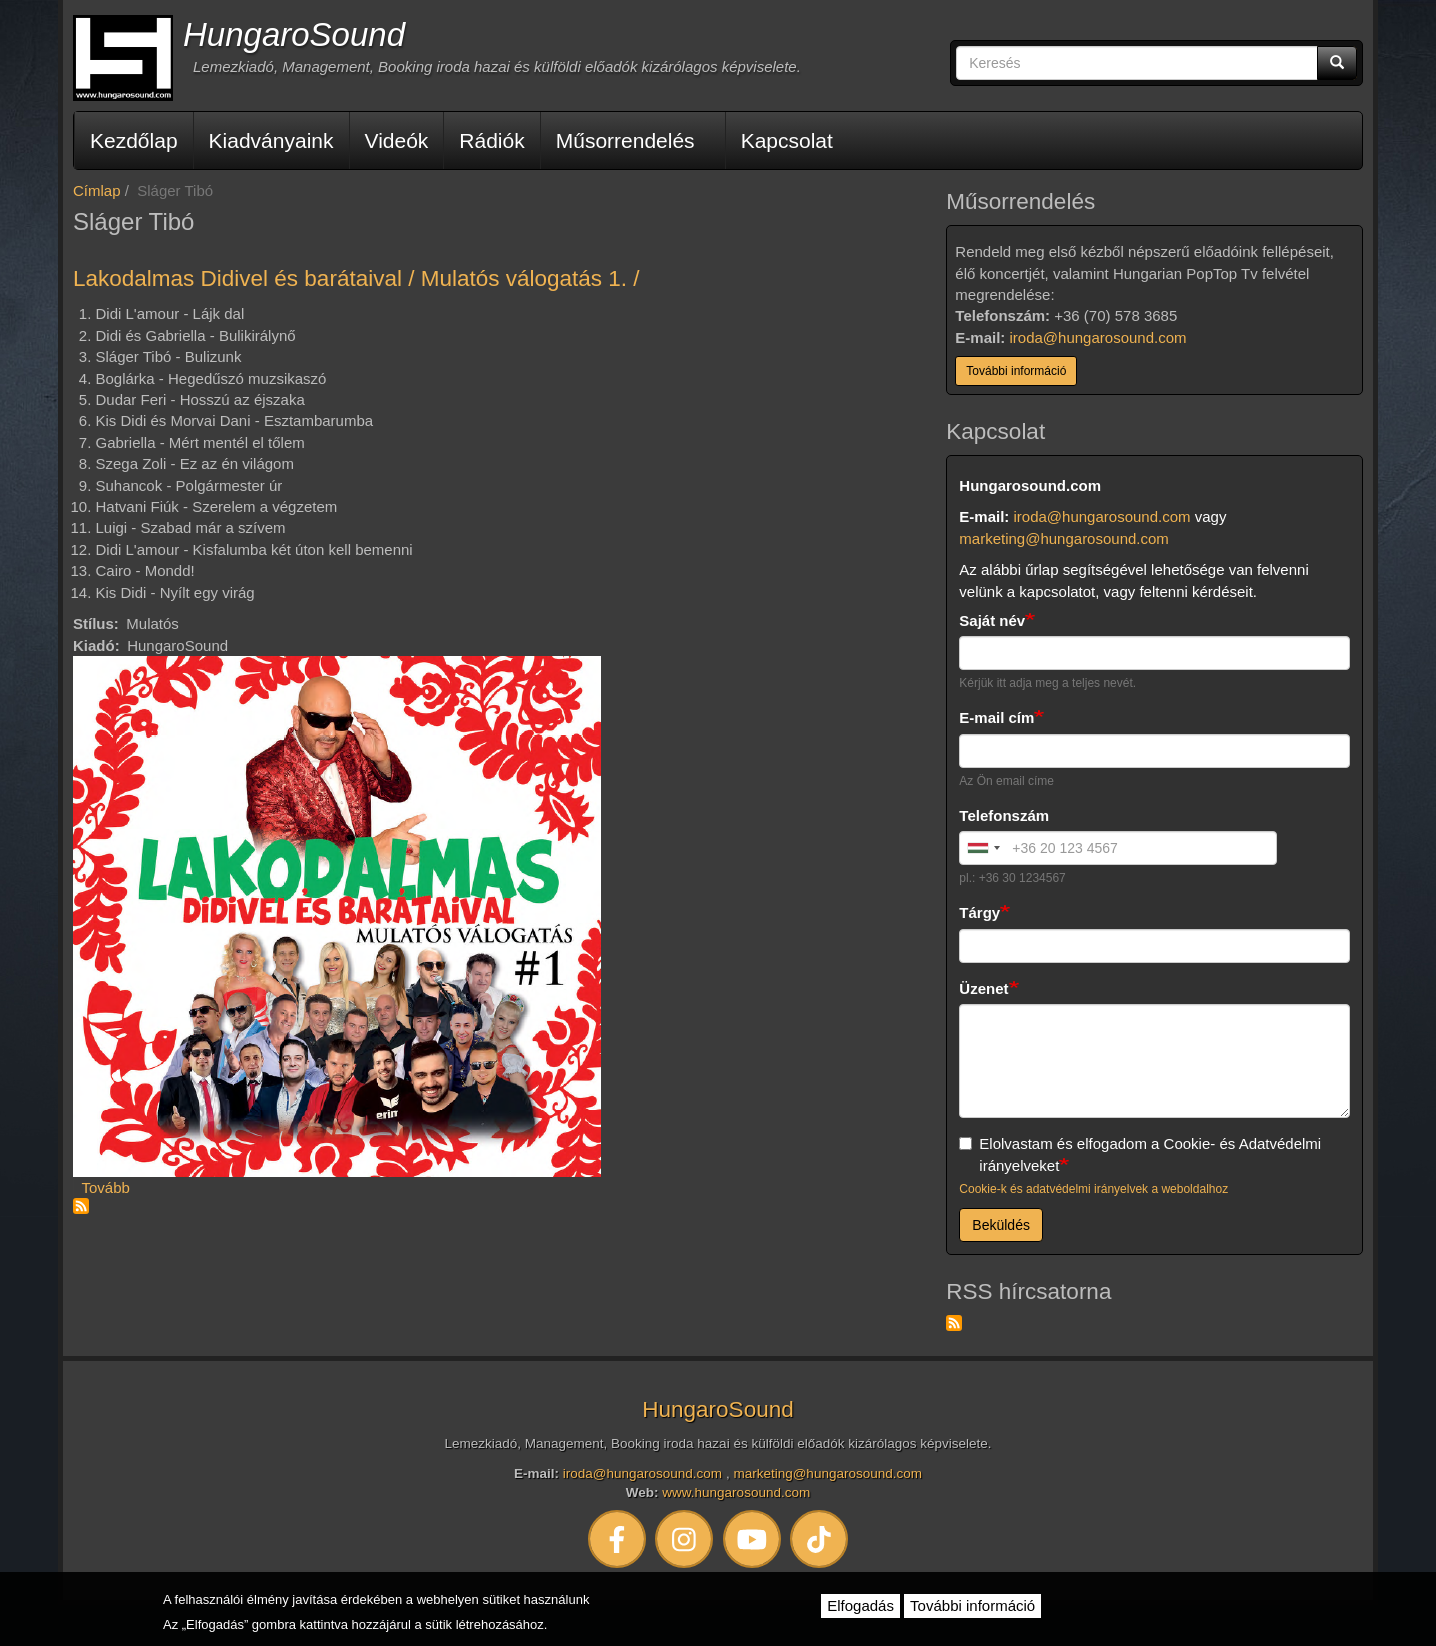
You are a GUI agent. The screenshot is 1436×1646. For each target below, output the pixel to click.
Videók (397, 140)
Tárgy (979, 912)
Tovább (106, 1187)
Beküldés (1001, 1225)
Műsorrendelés (625, 140)
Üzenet (983, 988)
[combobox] (983, 848)
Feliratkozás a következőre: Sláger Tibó (81, 1206)
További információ (1016, 371)
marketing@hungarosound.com (1064, 538)
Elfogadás (860, 1605)
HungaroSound (294, 34)
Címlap (97, 190)
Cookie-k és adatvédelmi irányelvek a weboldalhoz (1093, 1189)
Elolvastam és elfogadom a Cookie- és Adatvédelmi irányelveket (1140, 1154)
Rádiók (491, 140)
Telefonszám (1004, 815)
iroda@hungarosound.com (1098, 337)
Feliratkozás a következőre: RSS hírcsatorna (954, 1323)
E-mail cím (996, 717)
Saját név (992, 620)
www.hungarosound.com (736, 1492)
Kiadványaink (271, 140)
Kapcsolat (787, 140)
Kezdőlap (134, 140)
